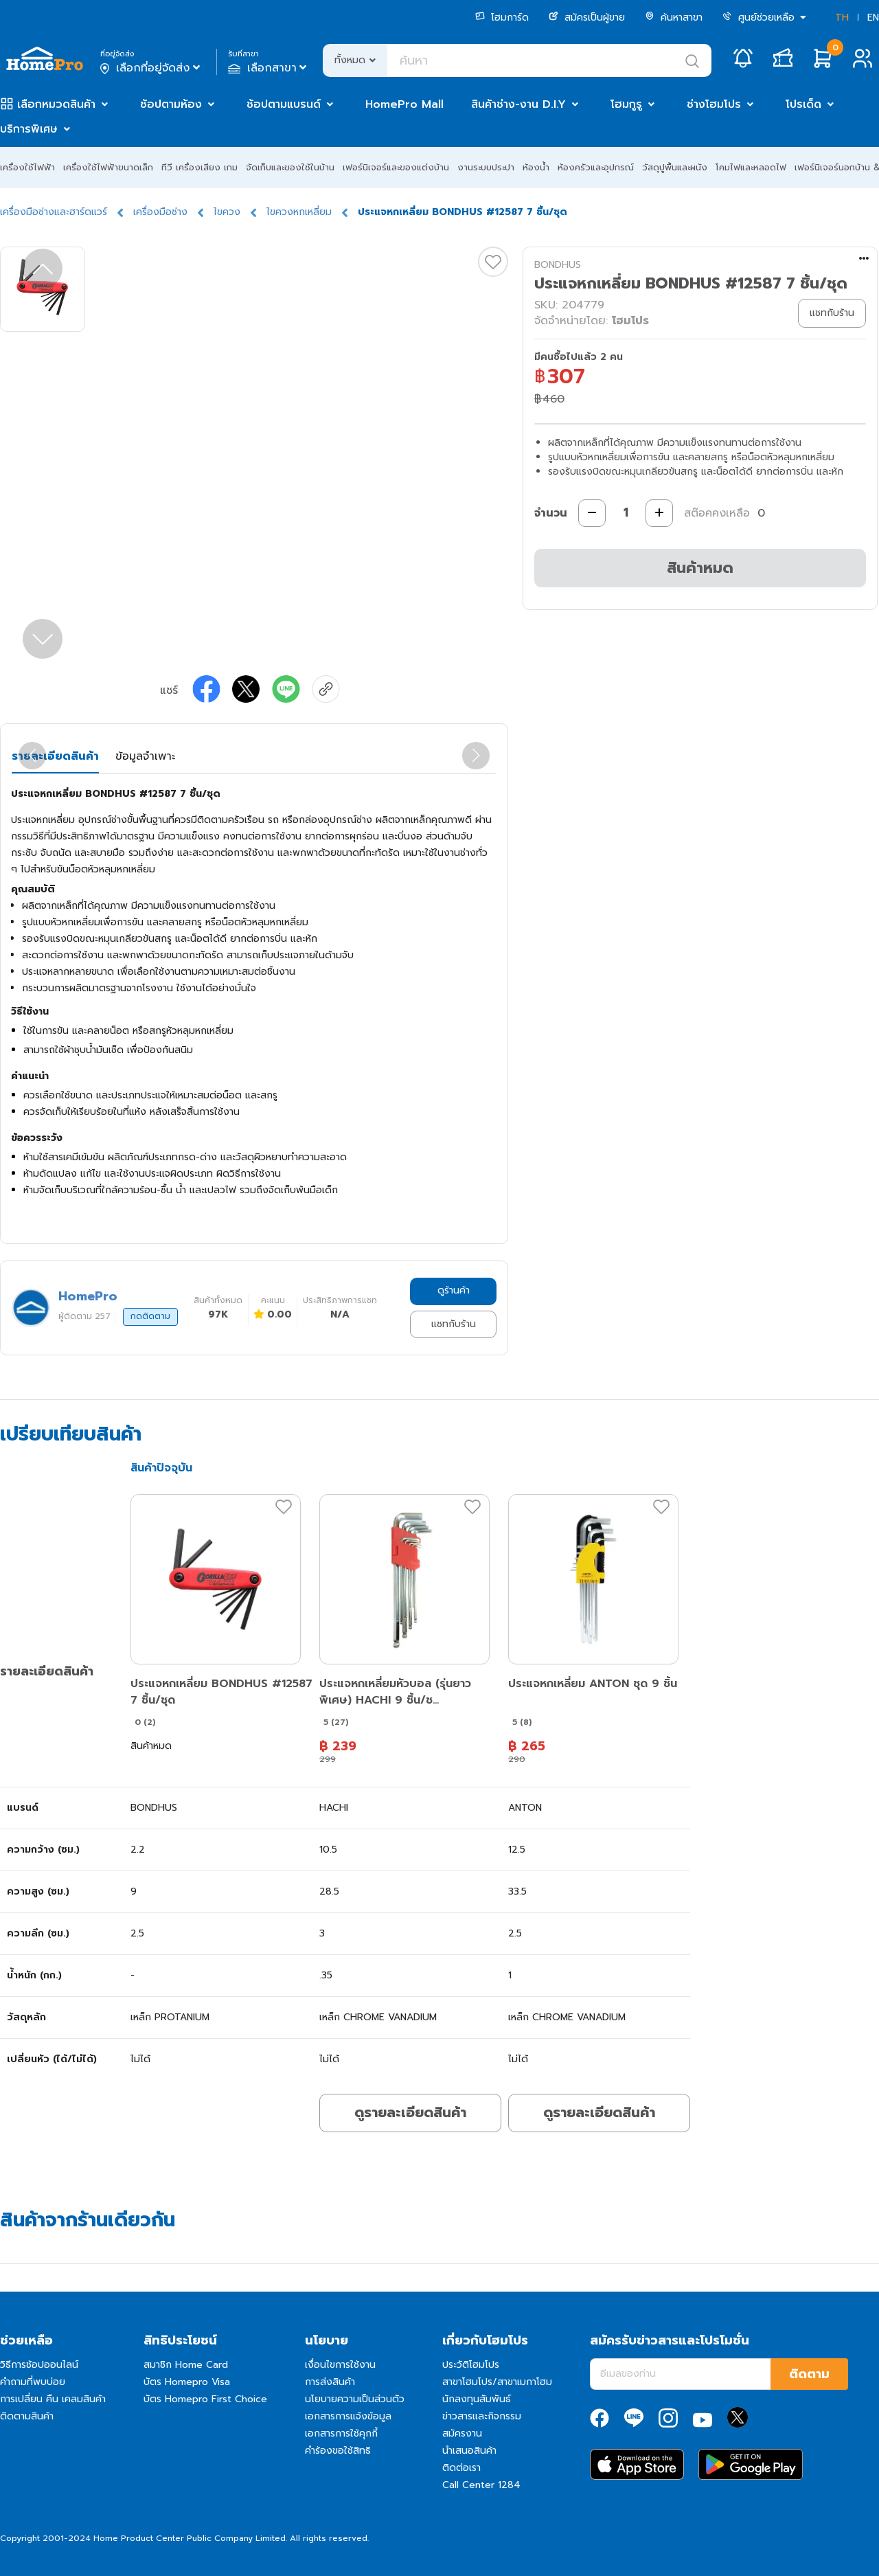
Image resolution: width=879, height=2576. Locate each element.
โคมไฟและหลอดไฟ (751, 167)
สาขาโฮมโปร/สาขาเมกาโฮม (497, 2382)
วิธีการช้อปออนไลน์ (39, 2365)
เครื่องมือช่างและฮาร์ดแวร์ (53, 212)
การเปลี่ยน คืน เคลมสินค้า (53, 2399)
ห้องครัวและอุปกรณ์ (596, 167)
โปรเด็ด (803, 104)
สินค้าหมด (700, 567)
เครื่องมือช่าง (160, 212)
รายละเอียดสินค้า (55, 756)
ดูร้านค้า (453, 1290)
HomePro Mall (404, 104)
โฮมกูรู (626, 104)
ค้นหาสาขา (674, 17)
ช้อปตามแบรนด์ (284, 104)
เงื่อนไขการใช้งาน (340, 2365)
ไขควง (227, 212)
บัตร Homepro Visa (187, 2382)
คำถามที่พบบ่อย (32, 2382)
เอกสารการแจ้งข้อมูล (348, 2416)
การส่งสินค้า (330, 2382)
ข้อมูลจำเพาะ (145, 756)
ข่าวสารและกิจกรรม (481, 2416)
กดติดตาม (150, 1316)
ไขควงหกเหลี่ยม (299, 212)
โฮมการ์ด (502, 17)
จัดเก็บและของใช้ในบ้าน (290, 167)
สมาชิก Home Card (186, 2365)
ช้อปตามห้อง (171, 104)
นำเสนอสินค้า (469, 2450)
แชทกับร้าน (453, 1324)
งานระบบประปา (485, 167)
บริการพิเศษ (29, 129)
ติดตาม (809, 2374)
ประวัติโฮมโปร (470, 2365)
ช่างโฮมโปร (714, 104)
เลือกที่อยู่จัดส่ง (151, 68)
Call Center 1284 (481, 2485)
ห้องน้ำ (536, 167)
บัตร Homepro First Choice (205, 2399)
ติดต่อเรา (461, 2468)
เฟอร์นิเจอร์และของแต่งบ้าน (396, 167)
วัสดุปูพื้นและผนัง (674, 167)
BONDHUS (557, 265)
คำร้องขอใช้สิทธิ (338, 2450)
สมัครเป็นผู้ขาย (587, 17)
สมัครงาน (462, 2433)
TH (842, 17)
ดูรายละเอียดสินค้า (410, 2112)
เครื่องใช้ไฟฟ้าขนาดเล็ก (108, 167)
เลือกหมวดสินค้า (56, 104)
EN (873, 17)
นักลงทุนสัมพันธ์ (476, 2399)
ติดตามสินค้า (27, 2416)
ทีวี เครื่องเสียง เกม (199, 167)
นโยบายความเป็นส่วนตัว (354, 2399)
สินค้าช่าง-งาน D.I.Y (518, 104)
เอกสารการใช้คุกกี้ (341, 2433)
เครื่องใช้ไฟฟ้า (27, 167)
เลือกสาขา (269, 68)
